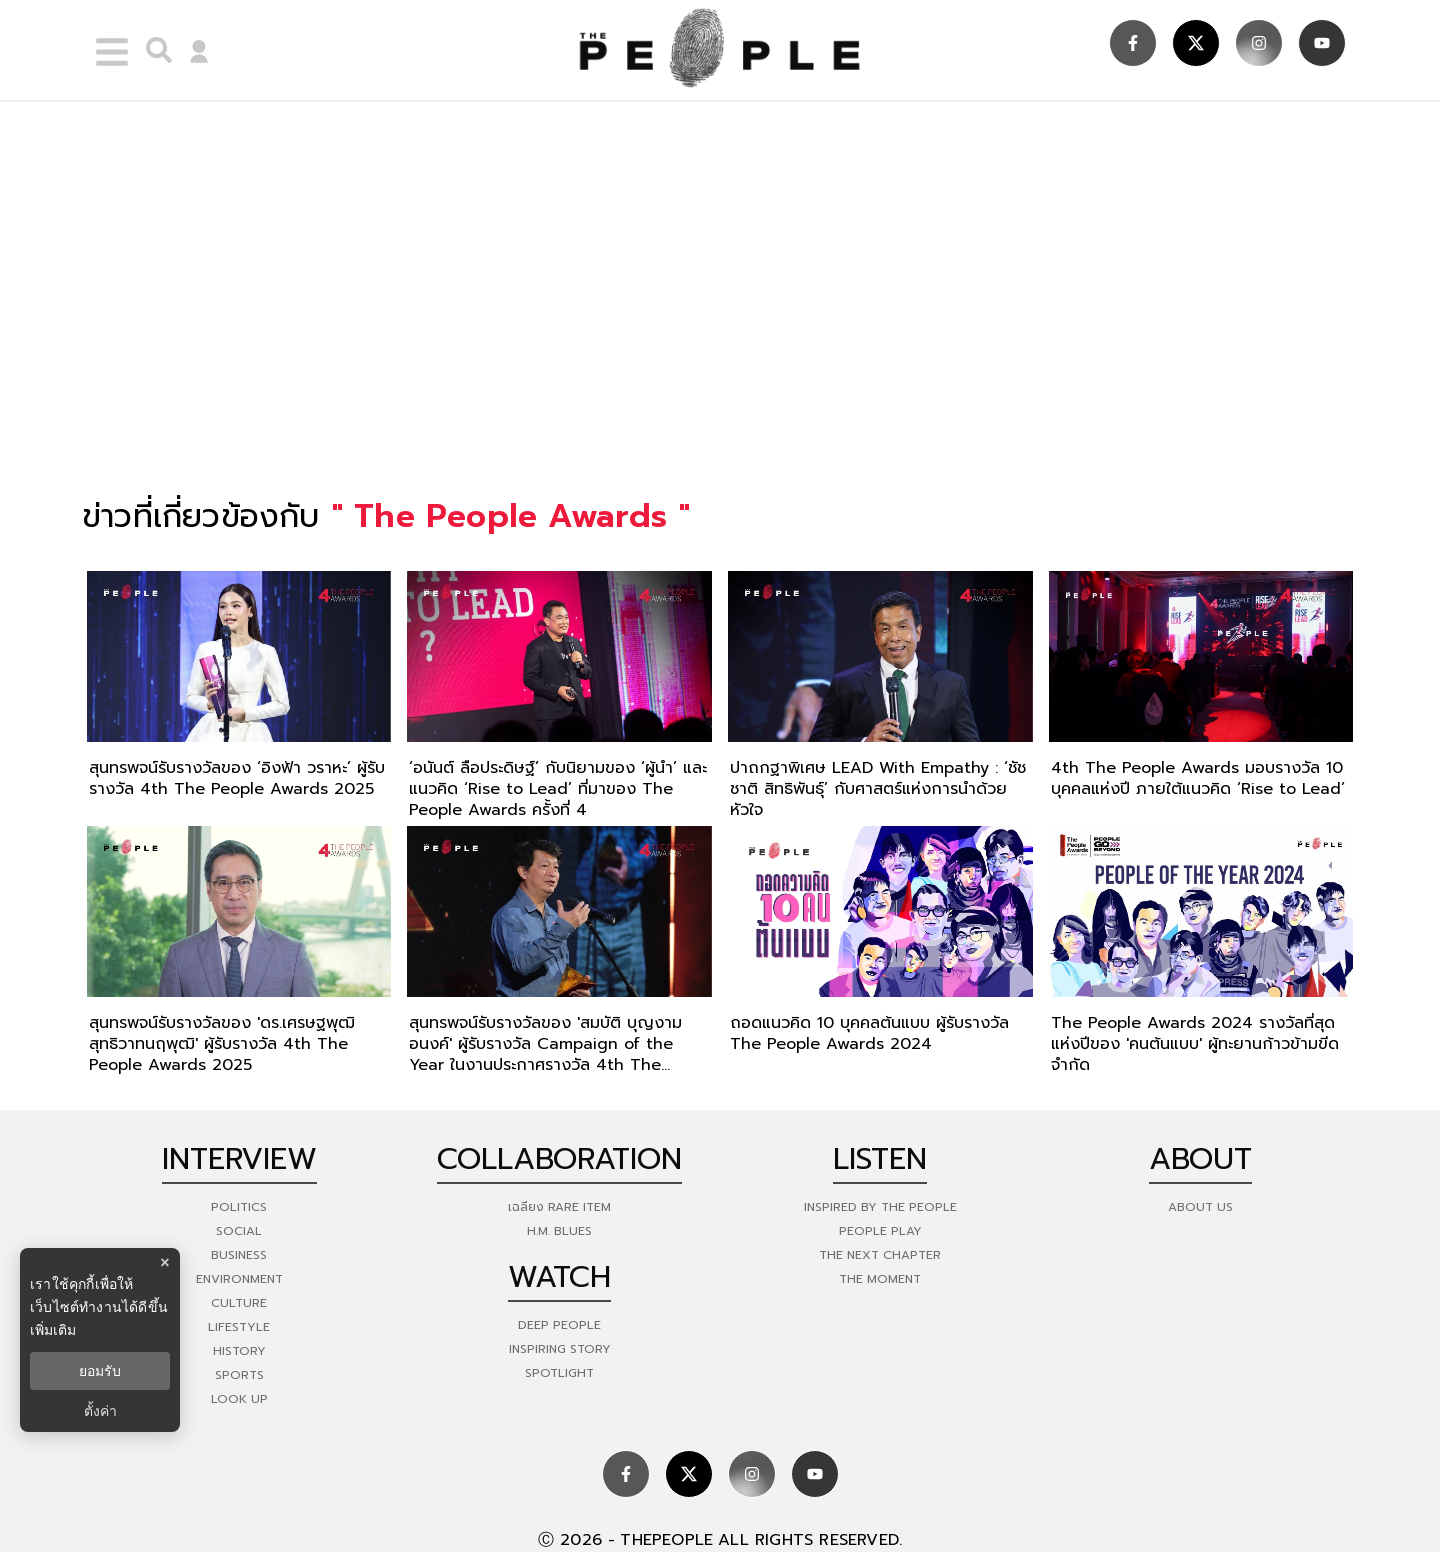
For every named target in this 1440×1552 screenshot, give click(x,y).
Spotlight (559, 1373)
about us (1200, 1207)
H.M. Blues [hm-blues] (559, 1231)
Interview (239, 1159)
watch (559, 1277)
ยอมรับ (100, 1371)
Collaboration (559, 1159)
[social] (1133, 43)
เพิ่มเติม (53, 1330)
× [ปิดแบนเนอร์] (164, 1262)
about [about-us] (1200, 1159)
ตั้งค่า (100, 1411)
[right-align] (154, 50)
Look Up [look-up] (239, 1399)
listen (880, 1159)
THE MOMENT (880, 1279)
